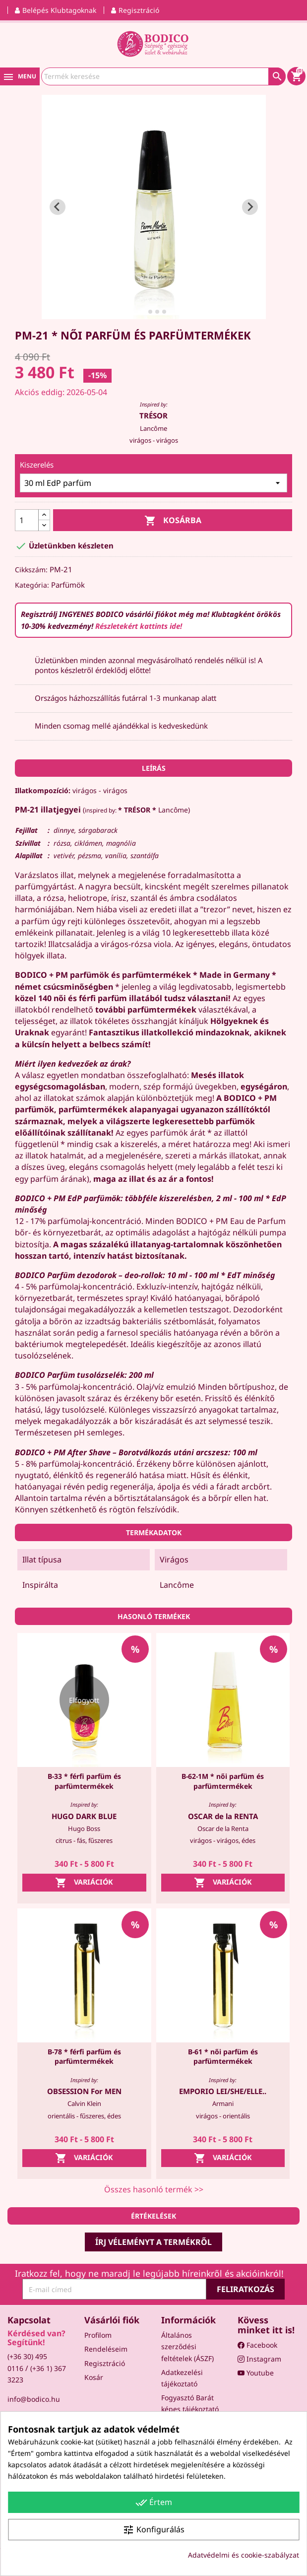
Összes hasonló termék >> (153, 2189)
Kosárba (172, 521)
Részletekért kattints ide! (138, 626)
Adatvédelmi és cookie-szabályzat (243, 2555)
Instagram (259, 2359)
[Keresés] (163, 76)
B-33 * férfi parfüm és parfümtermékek (84, 1781)
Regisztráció (104, 2363)
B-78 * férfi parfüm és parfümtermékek (84, 2056)
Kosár (93, 2377)
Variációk (84, 1883)
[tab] (143, 311)
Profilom (98, 2335)
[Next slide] (250, 207)
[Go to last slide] (57, 207)
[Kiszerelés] (153, 483)
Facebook (257, 2345)
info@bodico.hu (33, 2399)
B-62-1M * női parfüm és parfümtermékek (223, 1781)
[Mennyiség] (27, 520)
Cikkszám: (31, 569)
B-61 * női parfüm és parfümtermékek (223, 2056)
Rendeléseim (105, 2349)
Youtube (256, 2372)
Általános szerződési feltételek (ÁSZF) (187, 2346)
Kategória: (32, 585)
